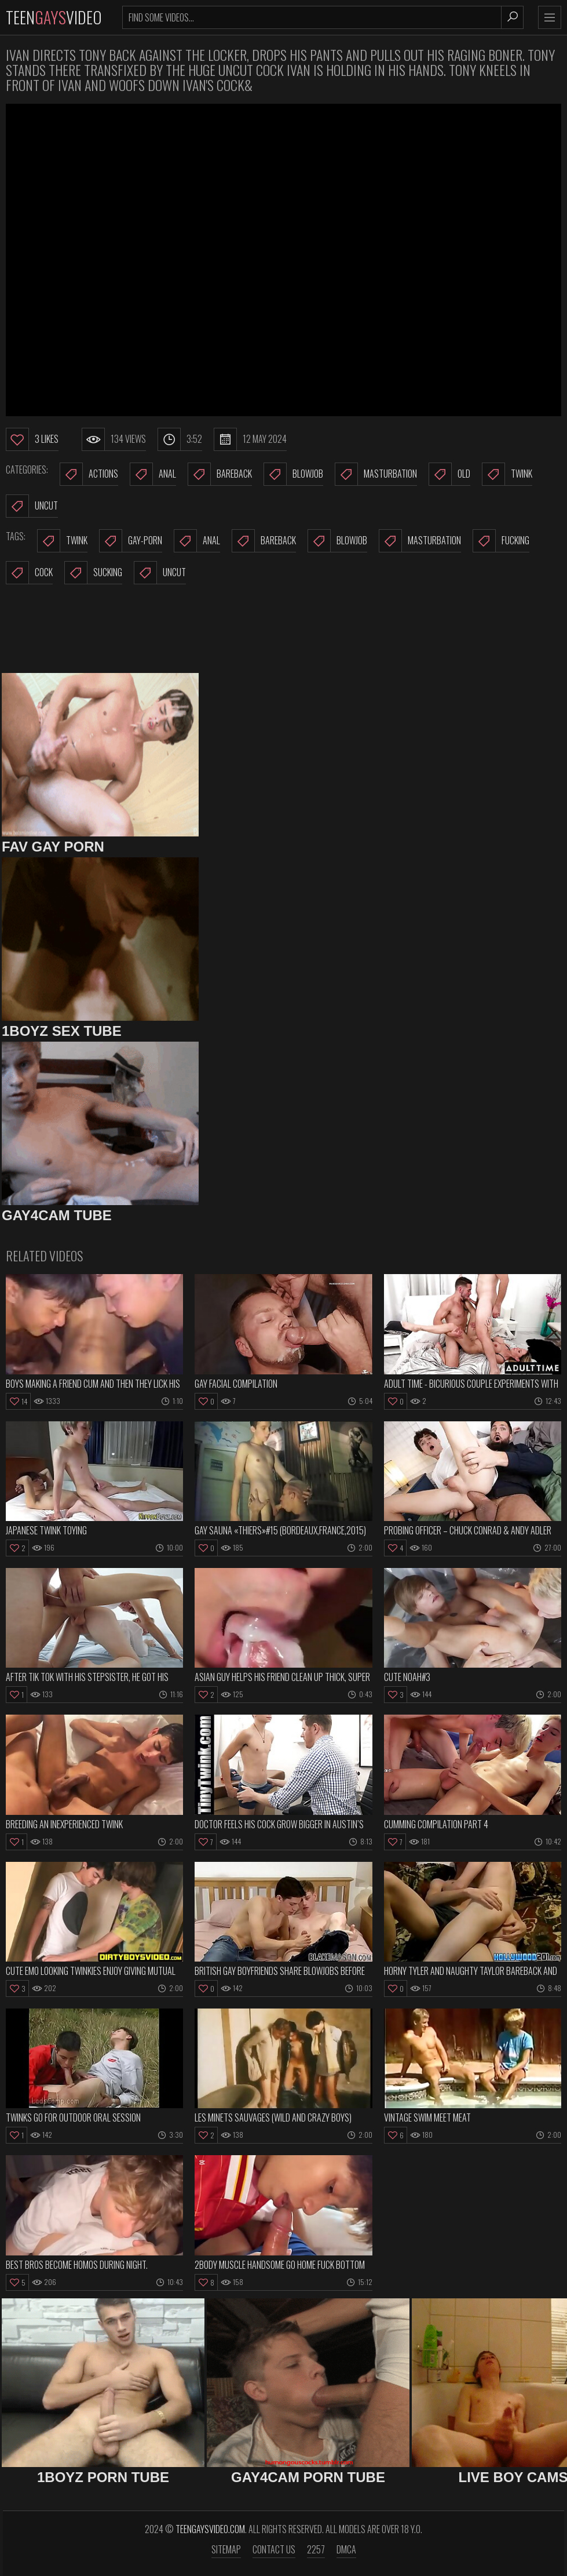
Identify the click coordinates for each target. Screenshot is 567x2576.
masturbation (420, 540)
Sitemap (226, 2549)
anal (197, 540)
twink (62, 540)
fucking (501, 540)
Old (449, 474)
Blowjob (293, 474)
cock (29, 572)
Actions (89, 474)
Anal (153, 474)
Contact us (274, 2549)
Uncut (32, 506)
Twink (507, 474)
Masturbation (376, 474)
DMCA (346, 2549)
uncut (160, 572)
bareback (264, 540)
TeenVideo (54, 17)
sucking (93, 572)
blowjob (337, 540)
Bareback (220, 474)
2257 (316, 2549)
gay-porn (130, 540)
